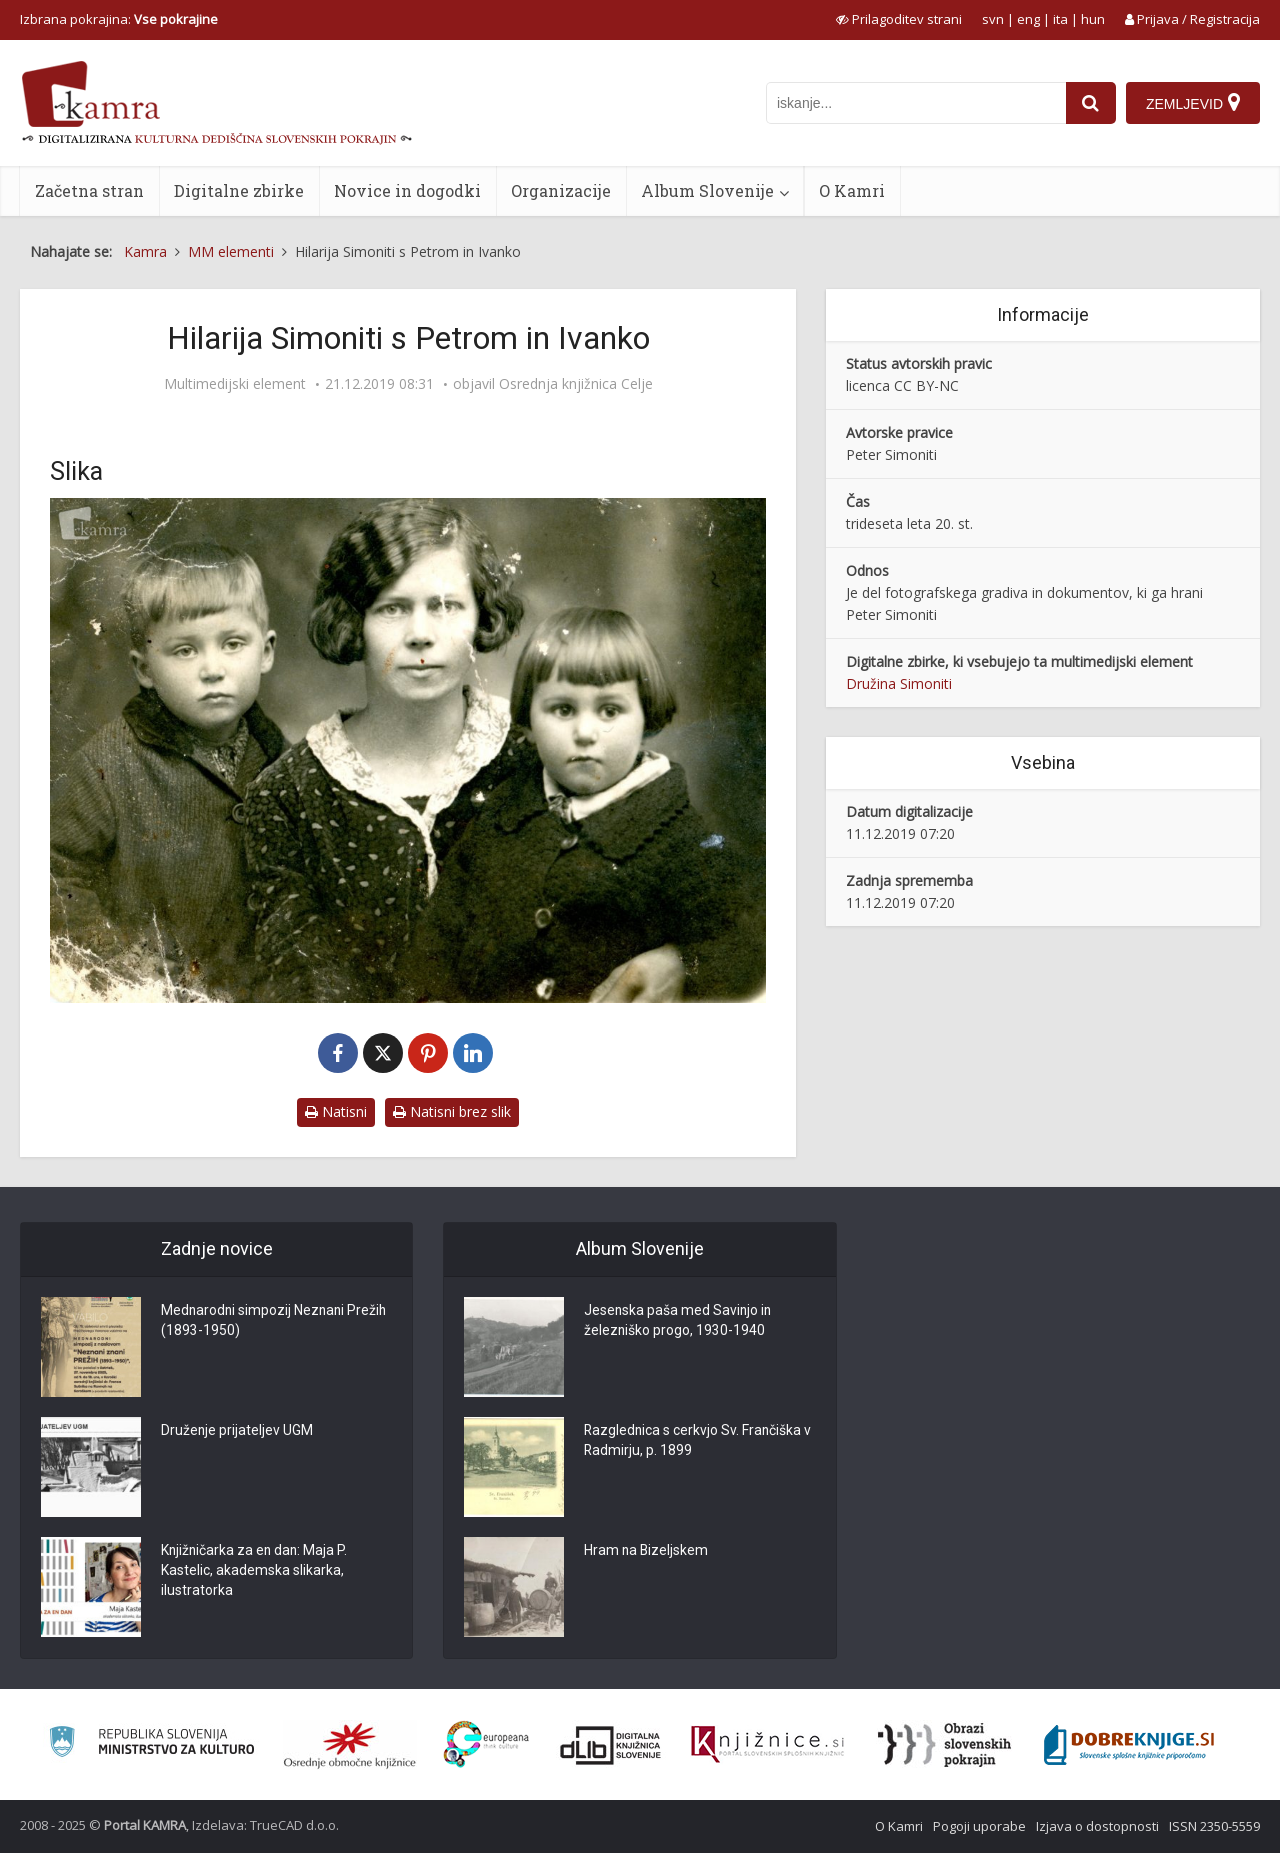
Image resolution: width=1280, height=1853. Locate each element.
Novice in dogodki (407, 190)
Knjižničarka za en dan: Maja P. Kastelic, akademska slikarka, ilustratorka (256, 1572)
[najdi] (1091, 103)
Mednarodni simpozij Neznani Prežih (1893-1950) (276, 1322)
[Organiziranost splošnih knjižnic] (350, 1745)
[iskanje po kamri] (916, 103)
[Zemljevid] (1193, 103)
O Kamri (852, 190)
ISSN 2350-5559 (1214, 1826)
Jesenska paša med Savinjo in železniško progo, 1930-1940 (679, 1322)
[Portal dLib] (611, 1745)
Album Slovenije (707, 190)
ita (1060, 19)
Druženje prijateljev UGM (237, 1432)
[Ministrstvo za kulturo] (151, 1744)
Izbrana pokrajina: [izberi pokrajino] (119, 19)
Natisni (336, 1111)
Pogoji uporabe (979, 1826)
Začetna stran (89, 190)
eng (1028, 19)
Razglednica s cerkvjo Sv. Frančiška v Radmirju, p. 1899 (699, 1442)
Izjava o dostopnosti (1097, 1826)
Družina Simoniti (899, 683)
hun (1093, 19)
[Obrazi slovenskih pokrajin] (944, 1745)
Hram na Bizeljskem (647, 1552)
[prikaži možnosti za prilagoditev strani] (899, 19)
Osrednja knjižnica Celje (576, 384)
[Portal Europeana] (486, 1744)
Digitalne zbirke (239, 190)
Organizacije (561, 190)
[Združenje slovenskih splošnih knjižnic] (767, 1745)
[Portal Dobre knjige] (1129, 1745)
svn (993, 19)
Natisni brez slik (452, 1111)
